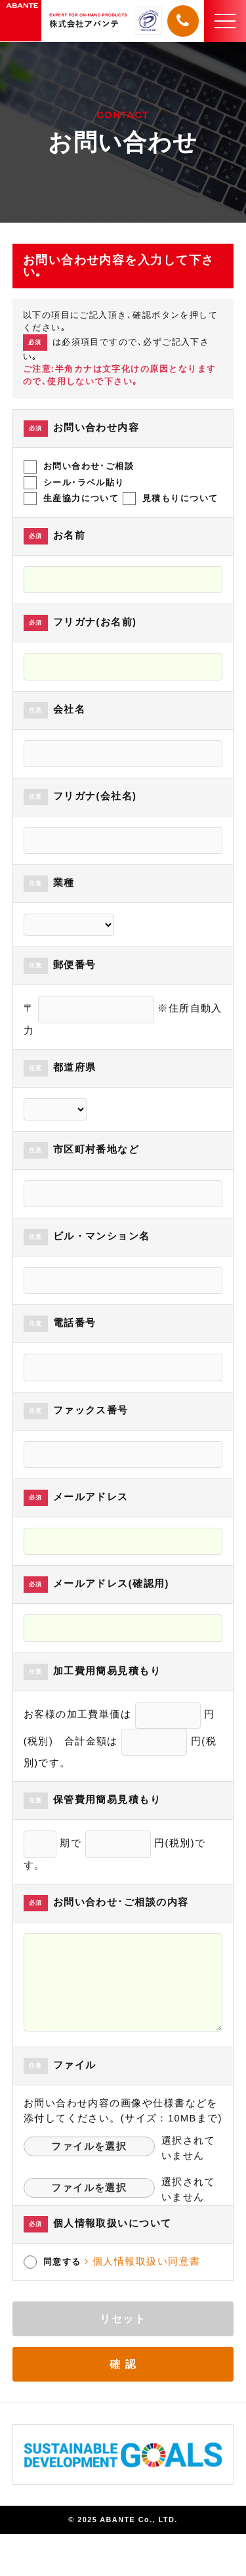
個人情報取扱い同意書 (142, 2261)
